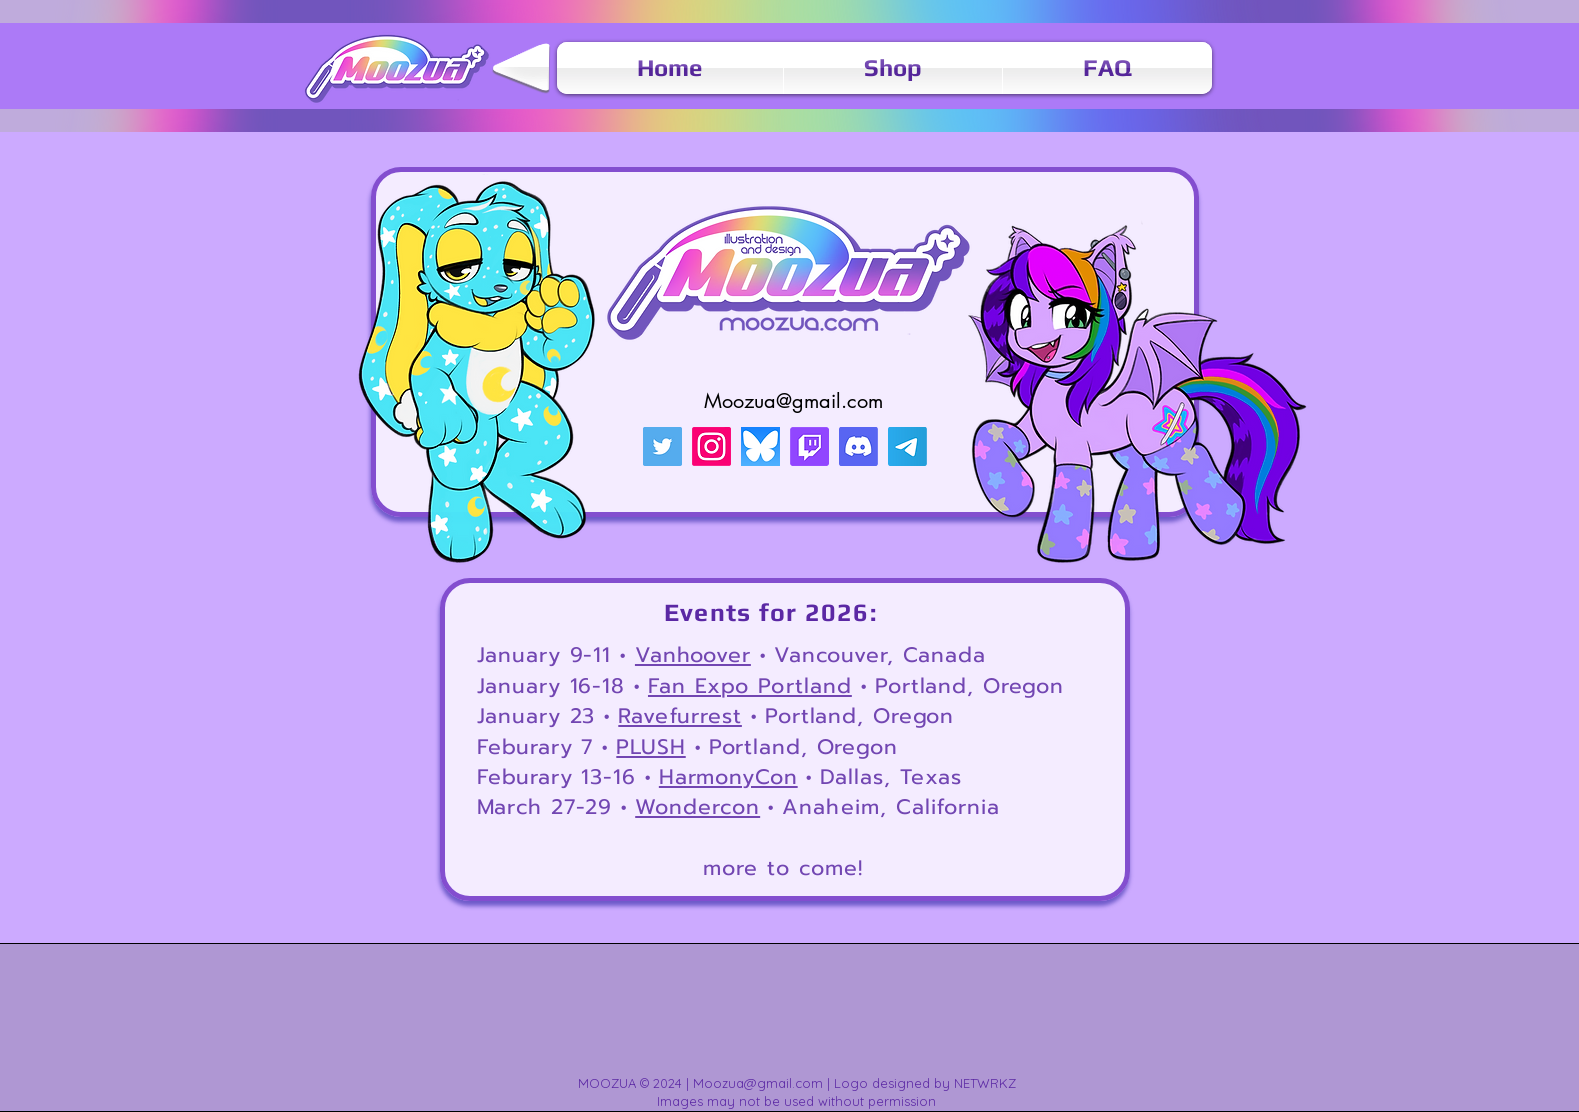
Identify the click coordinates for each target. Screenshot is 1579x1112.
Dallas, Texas (891, 777)
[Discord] (858, 446)
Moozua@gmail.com (793, 401)
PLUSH (650, 747)
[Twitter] (662, 446)
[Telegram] (907, 446)
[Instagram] (711, 446)
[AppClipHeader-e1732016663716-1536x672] (760, 446)
